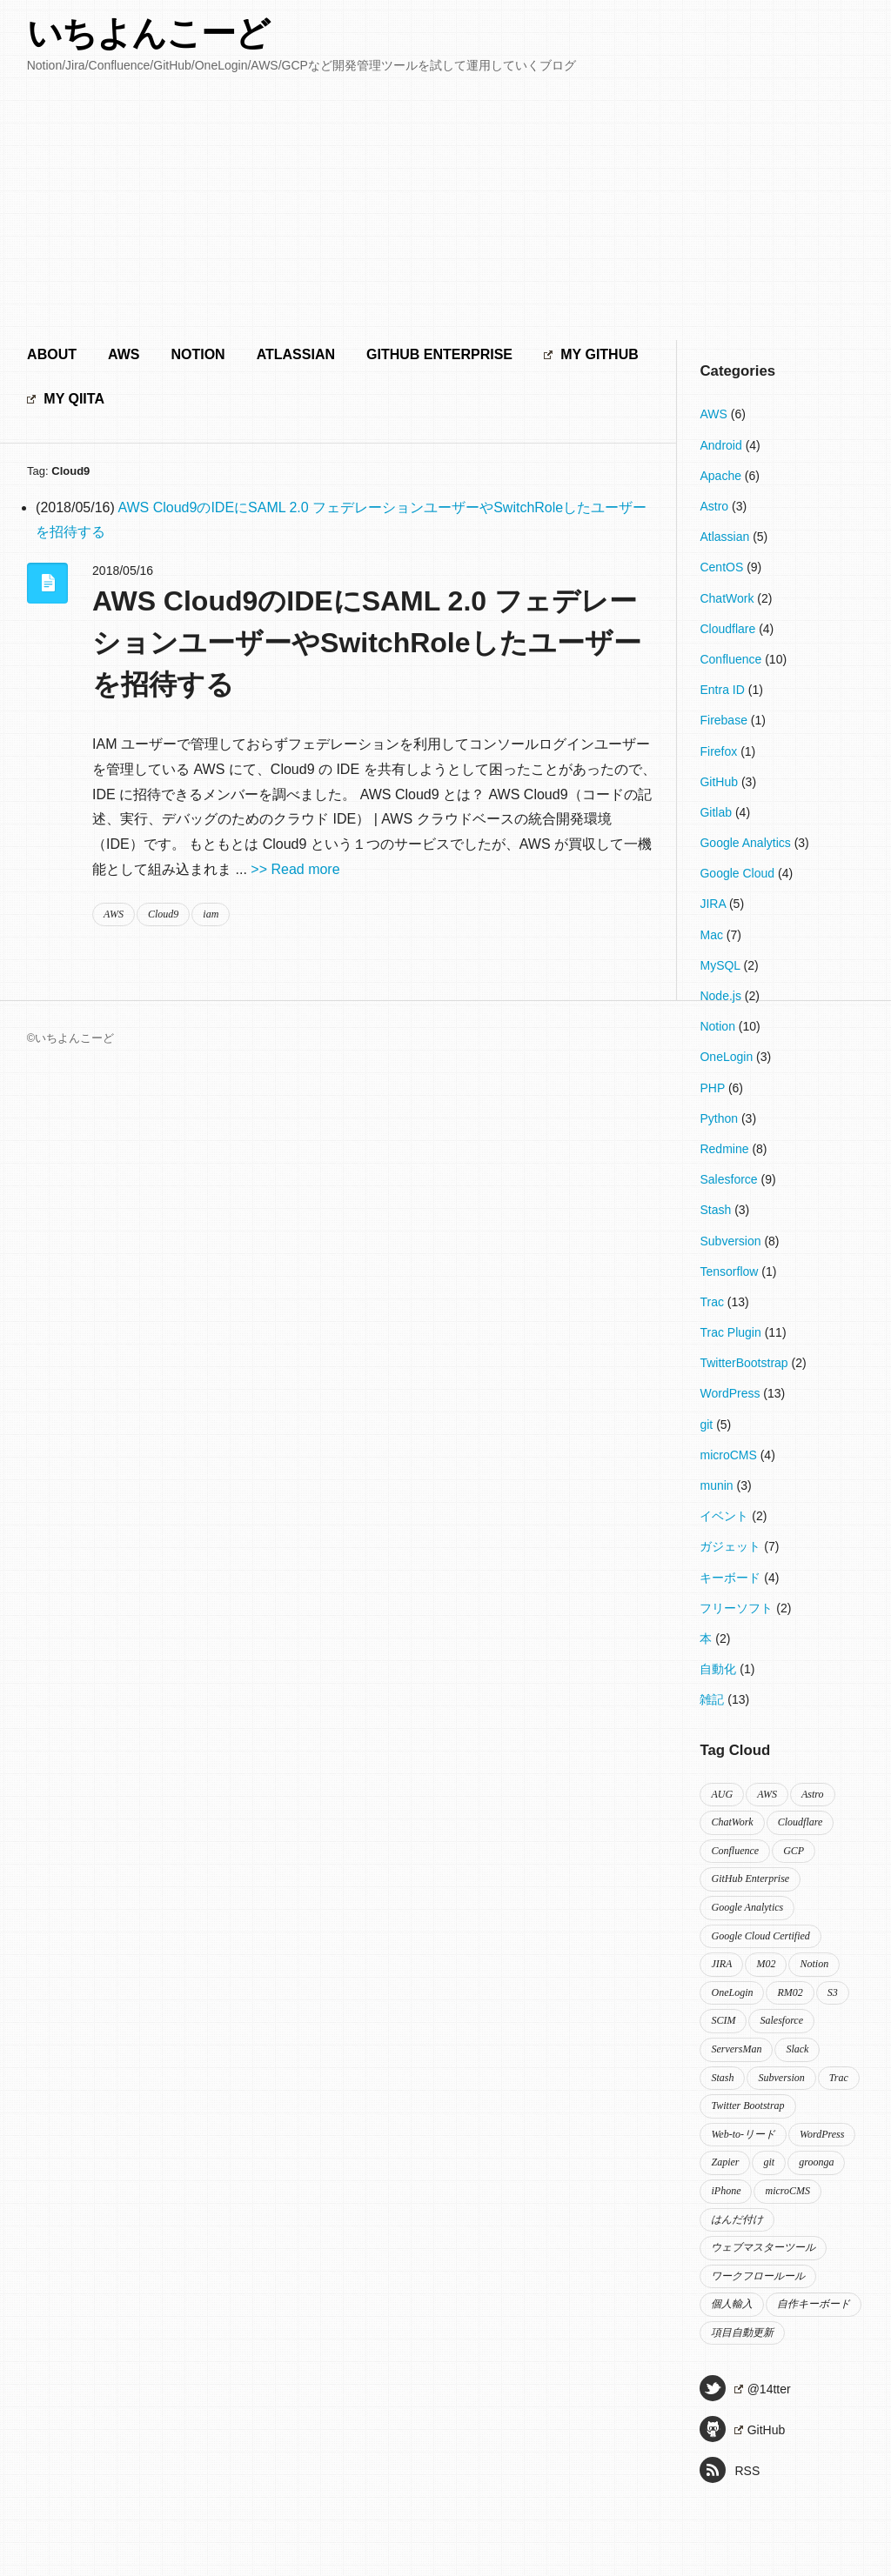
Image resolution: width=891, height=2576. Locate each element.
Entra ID (723, 690)
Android (722, 445)
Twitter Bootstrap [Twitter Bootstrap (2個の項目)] (747, 2105)
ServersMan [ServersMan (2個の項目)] (736, 2049)
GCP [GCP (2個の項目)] (793, 1851)
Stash (717, 1210)
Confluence (732, 659)
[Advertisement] (445, 209)
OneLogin (728, 1057)
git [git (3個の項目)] (768, 2162)
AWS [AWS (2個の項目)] (767, 1794)
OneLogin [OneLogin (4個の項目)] (732, 1992)
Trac (713, 1302)
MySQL (721, 965)
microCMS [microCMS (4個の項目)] (787, 2191)
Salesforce (730, 1179)
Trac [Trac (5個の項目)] (838, 2078)
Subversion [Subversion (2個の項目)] (781, 2078)
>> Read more (295, 869)
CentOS (723, 567)
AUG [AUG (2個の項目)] (722, 1794)
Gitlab (717, 812)
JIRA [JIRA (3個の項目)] (721, 1964)
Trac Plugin (732, 1332)
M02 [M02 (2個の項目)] (765, 1964)
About (52, 354)
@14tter (745, 2388)
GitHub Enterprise (439, 354)
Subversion (732, 1241)
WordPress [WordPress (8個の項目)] (822, 2134)
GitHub (720, 782)
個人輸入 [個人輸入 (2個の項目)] (732, 2304)
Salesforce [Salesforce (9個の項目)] (781, 2020)
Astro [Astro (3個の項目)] (812, 1794)
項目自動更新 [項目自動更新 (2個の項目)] (742, 2332)
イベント (726, 1516)
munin (718, 1485)
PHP (713, 1088)
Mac (713, 935)
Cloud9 (163, 914)
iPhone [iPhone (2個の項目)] (725, 2191)
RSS (730, 2470)
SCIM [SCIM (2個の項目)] (723, 2020)
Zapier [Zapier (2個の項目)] (725, 2162)
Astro (716, 506)
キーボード (732, 1578)
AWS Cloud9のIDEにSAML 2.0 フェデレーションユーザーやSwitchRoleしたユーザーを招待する (366, 642)
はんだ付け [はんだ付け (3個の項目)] (737, 2219)
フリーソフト (738, 1608)
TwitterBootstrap (745, 1363)
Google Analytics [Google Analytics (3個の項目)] (747, 1907)
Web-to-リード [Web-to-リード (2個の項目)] (743, 2134)
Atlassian (296, 354)
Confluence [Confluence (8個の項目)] (735, 1851)
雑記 (713, 1699)
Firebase (725, 720)
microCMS (730, 1455)
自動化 (720, 1669)
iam (210, 914)
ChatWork (728, 598)
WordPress (731, 1393)
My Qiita (65, 398)
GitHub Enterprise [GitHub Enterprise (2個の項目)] (750, 1878)
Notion (197, 354)
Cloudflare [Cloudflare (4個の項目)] (800, 1822)
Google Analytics (747, 843)
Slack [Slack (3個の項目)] (797, 2049)
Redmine (726, 1149)
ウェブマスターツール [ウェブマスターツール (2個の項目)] (763, 2247)
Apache (722, 476)
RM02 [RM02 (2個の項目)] (789, 1992)
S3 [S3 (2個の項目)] (832, 1992)
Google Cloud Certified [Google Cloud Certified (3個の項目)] (760, 1936)
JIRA (714, 904)
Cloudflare (729, 629)
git (708, 1424)
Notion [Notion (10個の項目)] (814, 1964)
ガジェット (732, 1546)
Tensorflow (730, 1271)
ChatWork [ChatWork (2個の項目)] (732, 1822)
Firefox (720, 751)
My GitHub (591, 354)
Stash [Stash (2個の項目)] (722, 2078)
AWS (123, 354)
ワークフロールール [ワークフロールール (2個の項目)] (758, 2276)
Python (720, 1118)
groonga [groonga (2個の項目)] (816, 2162)
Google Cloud (739, 873)
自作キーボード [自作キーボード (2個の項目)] (813, 2304)
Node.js (722, 996)
